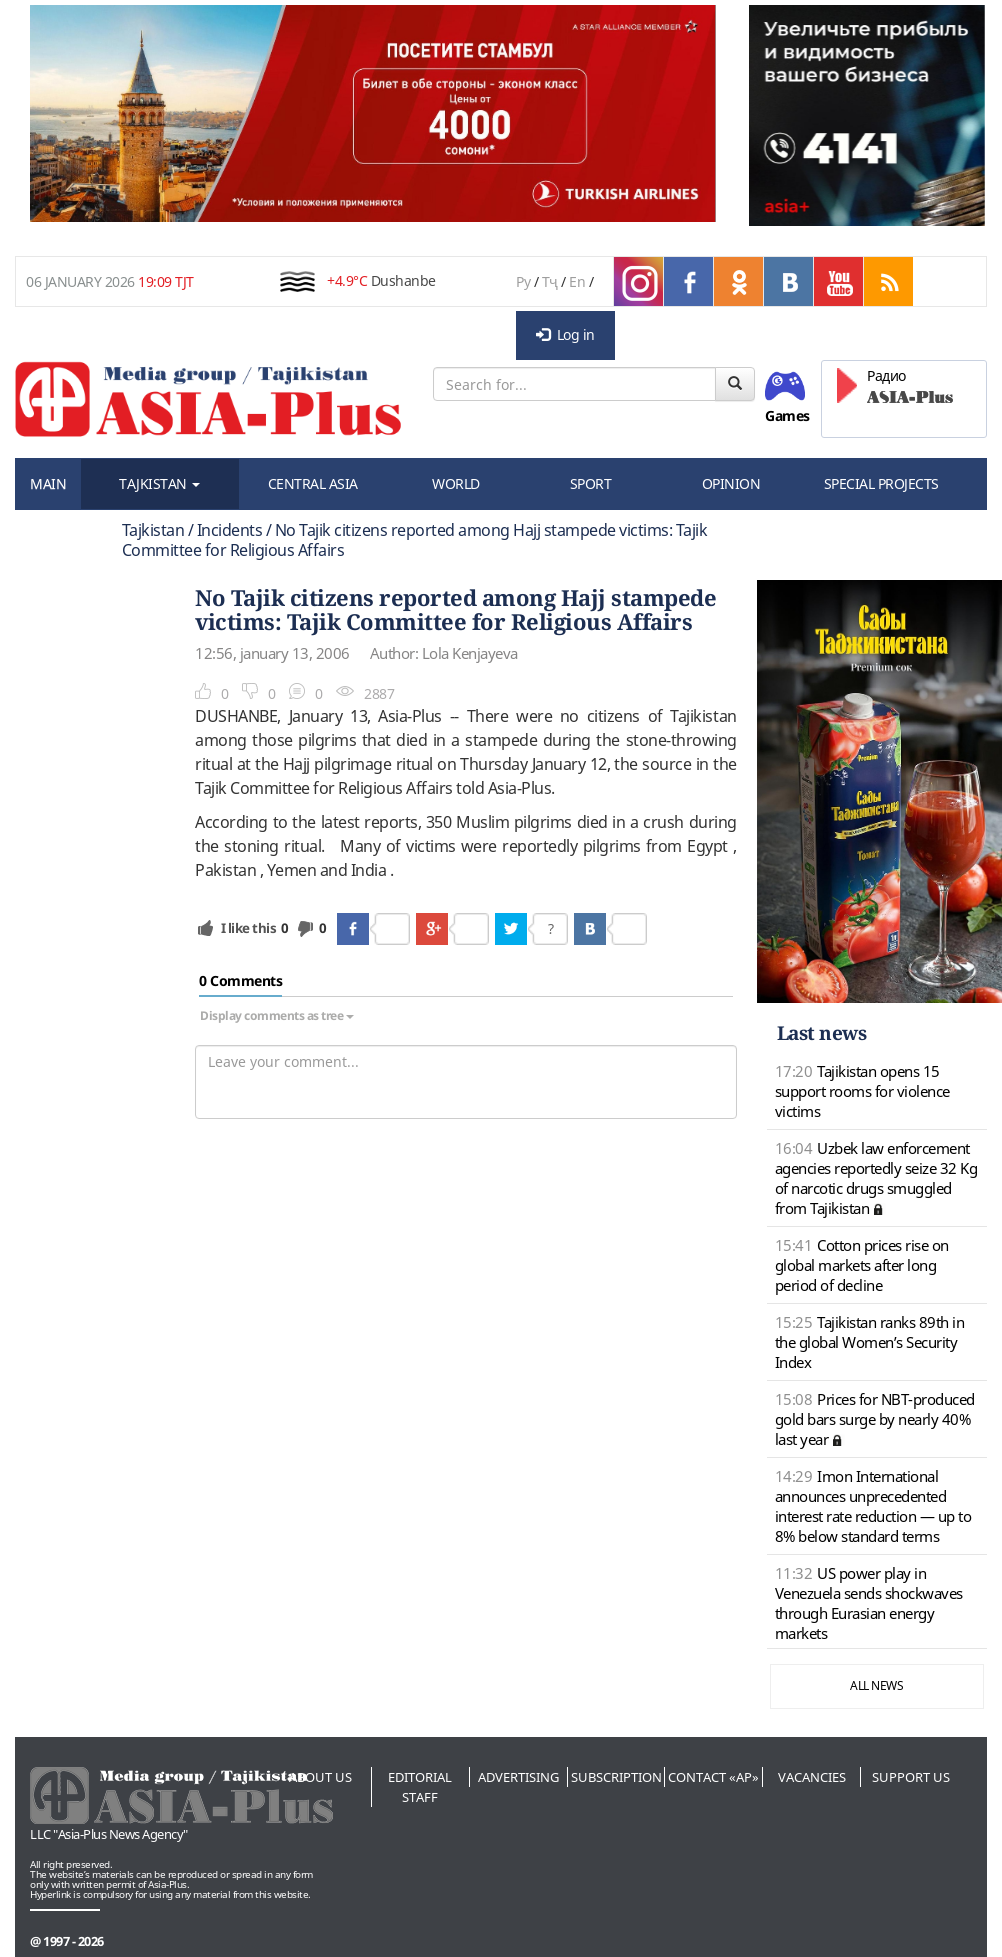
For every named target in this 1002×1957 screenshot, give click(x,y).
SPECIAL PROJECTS (881, 483)
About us (320, 1777)
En (577, 281)
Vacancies (812, 1777)
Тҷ (550, 281)
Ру (523, 281)
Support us (911, 1777)
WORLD (456, 483)
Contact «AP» (713, 1777)
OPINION (731, 483)
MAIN (48, 483)
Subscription (616, 1777)
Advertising (518, 1777)
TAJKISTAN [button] (159, 483)
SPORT (591, 483)
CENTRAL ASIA (313, 483)
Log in (565, 334)
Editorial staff (420, 1787)
